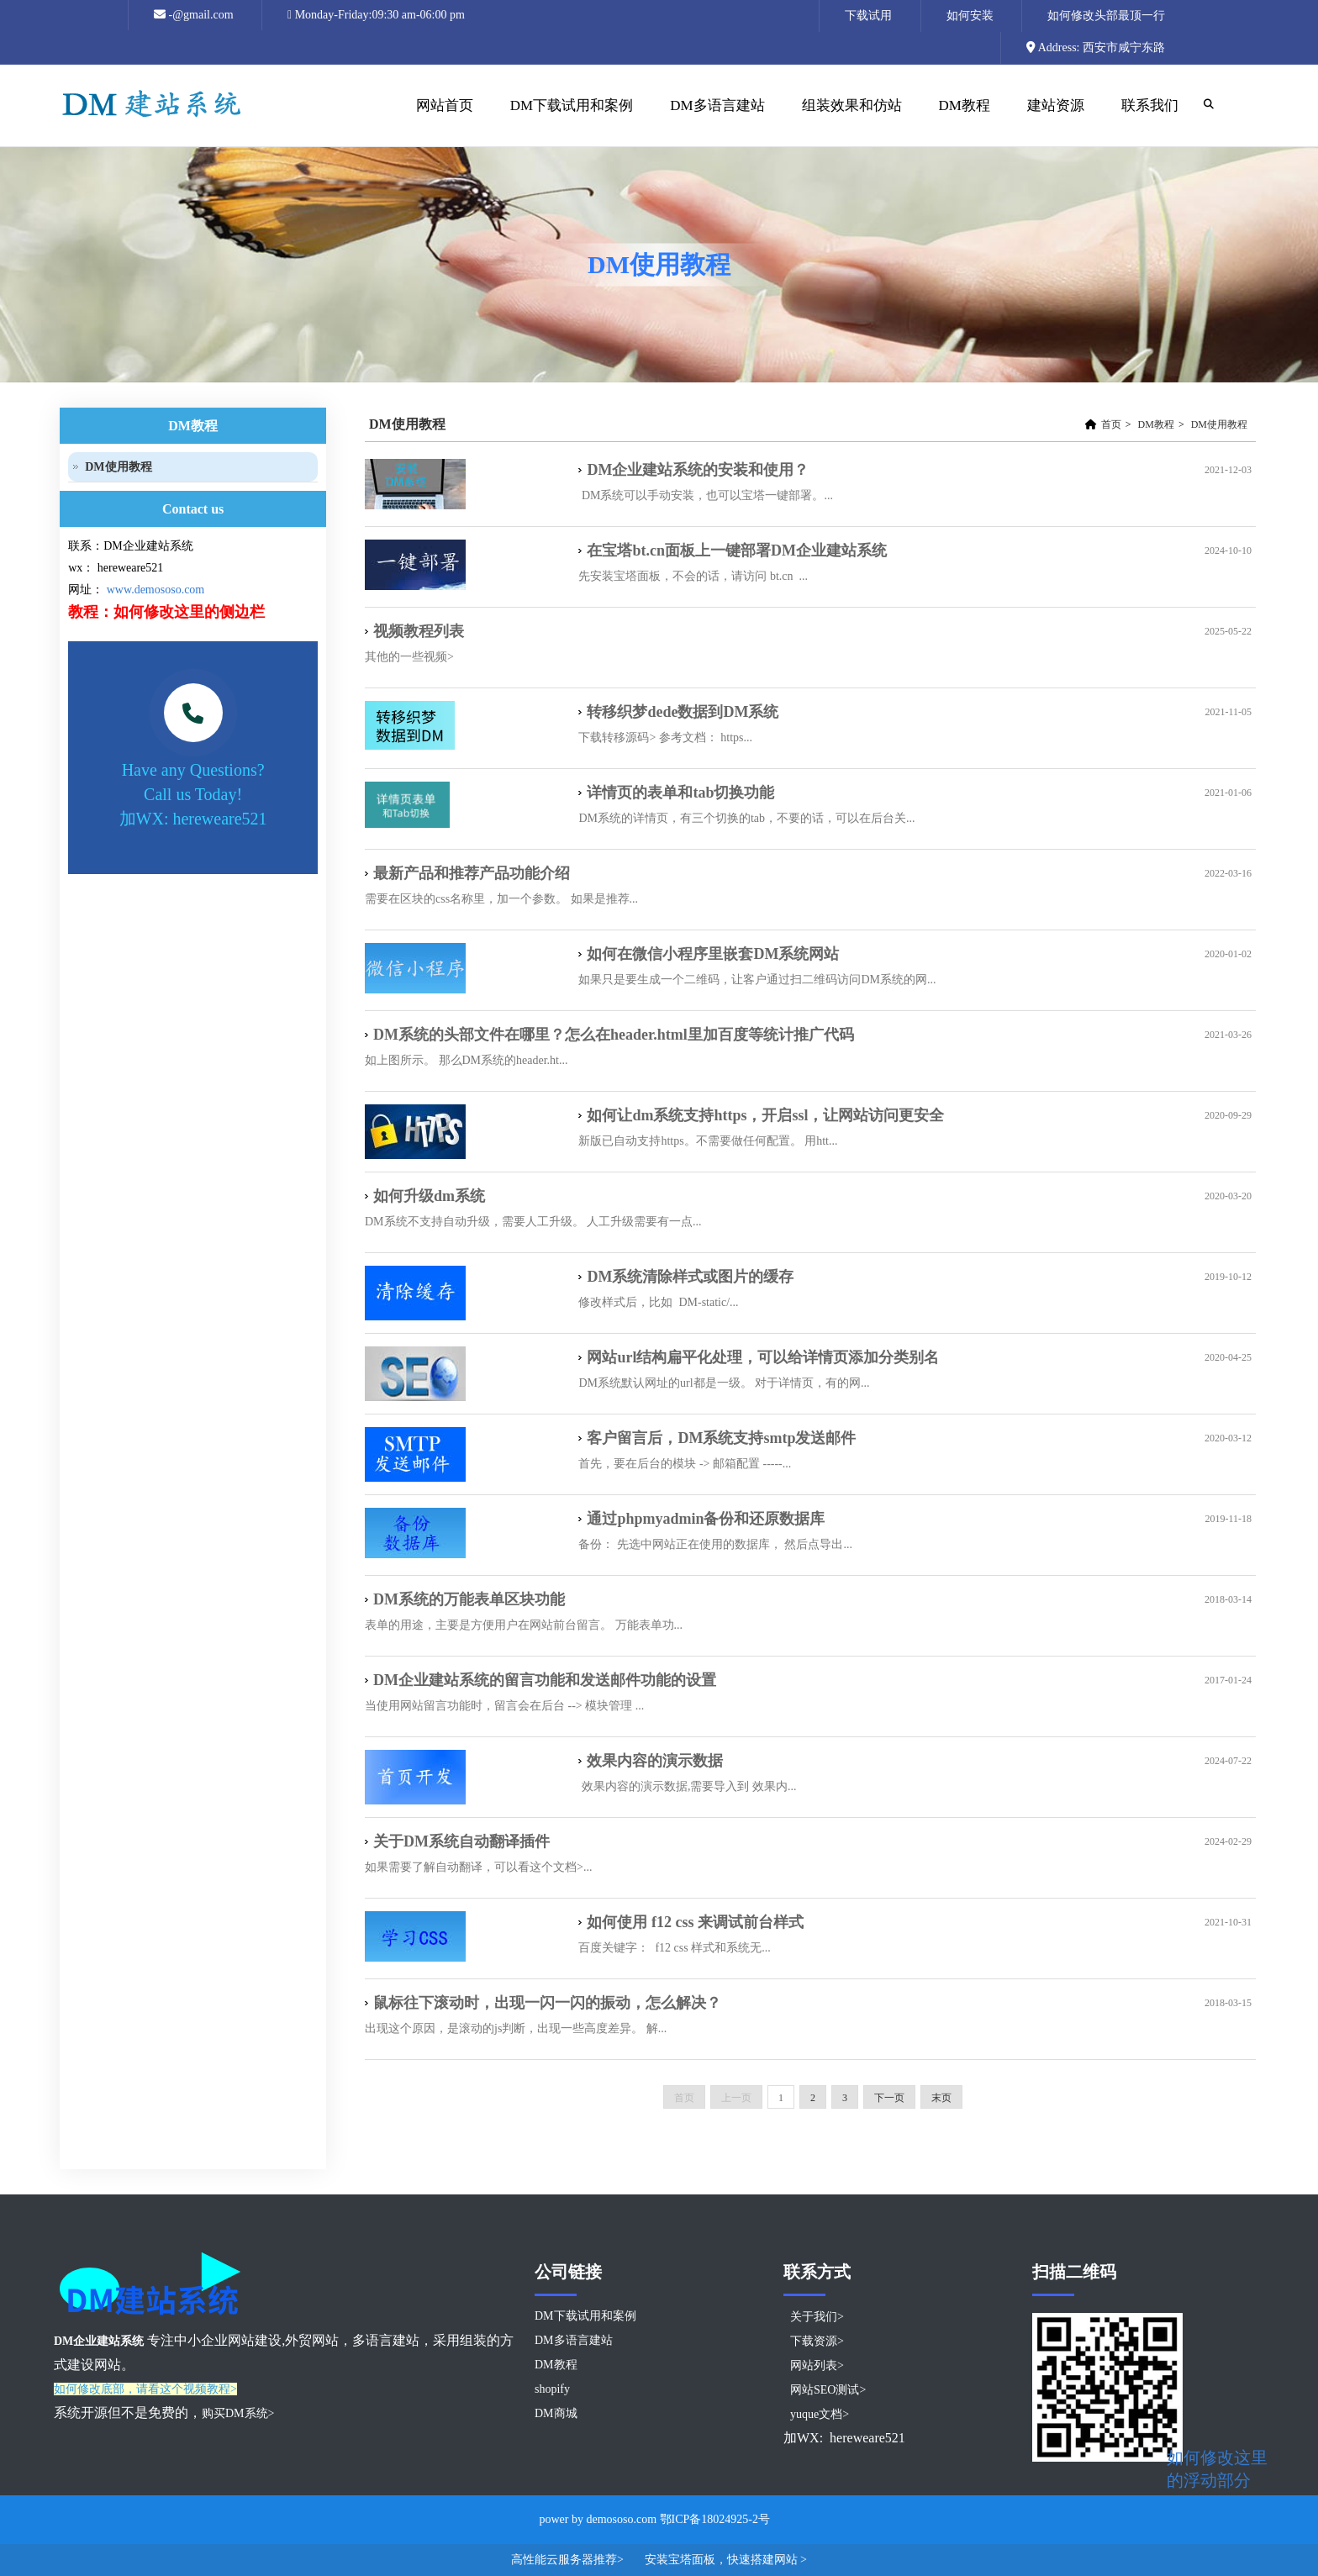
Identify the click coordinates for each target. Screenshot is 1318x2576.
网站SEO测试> (828, 2390)
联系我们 (1149, 105)
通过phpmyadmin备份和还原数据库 (706, 1518)
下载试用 (868, 15)
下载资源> (817, 2341)
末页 (941, 2098)
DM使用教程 (1219, 424)
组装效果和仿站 (849, 122)
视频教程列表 (418, 631)
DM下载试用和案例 (571, 105)
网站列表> (817, 2365)
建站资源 (1054, 122)
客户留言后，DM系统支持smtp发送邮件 (721, 1438)
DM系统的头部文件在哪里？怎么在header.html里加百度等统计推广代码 (613, 1034)
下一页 (889, 2098)
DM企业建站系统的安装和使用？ (698, 469)
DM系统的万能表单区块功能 (469, 1599)
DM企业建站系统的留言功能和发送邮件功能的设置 (544, 1680)
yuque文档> (819, 2414)
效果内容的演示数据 (655, 1760)
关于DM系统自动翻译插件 (469, 1841)
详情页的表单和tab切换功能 (680, 792)
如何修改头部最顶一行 (1106, 15)
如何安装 (970, 15)
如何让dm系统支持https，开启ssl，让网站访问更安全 (765, 1115)
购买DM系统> (238, 2413)
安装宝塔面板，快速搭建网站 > (726, 2559)
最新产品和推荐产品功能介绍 (471, 873)
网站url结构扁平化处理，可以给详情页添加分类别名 (763, 1357)
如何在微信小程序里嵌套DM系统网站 (713, 954)
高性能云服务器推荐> (568, 2559)
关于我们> (817, 2316)
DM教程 (962, 122)
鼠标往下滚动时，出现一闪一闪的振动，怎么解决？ (547, 2002)
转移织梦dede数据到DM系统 (682, 711)
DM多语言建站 (717, 105)
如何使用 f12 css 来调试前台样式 (695, 1922)
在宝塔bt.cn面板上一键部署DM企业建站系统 (737, 550)
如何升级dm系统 (429, 1196)
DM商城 (556, 2413)
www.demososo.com (156, 589)
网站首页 (443, 122)
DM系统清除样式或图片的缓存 (690, 1276)
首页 (1111, 424)
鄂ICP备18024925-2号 (715, 2519)
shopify (552, 2389)
